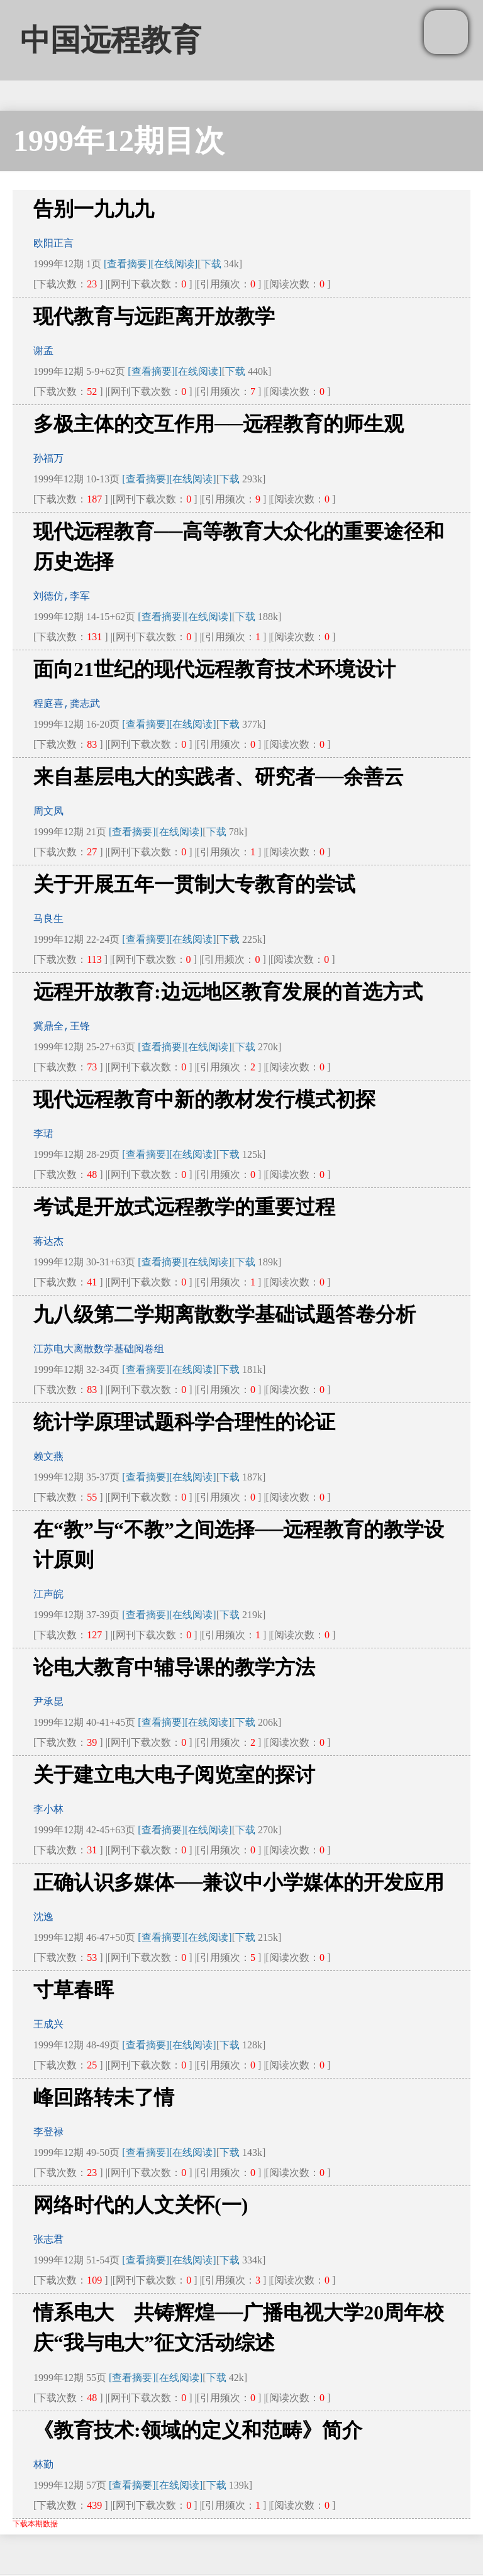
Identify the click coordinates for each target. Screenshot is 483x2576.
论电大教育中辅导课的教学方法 (174, 1667)
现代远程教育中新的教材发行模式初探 (204, 1099)
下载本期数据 (35, 2523)
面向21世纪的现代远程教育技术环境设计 (214, 669)
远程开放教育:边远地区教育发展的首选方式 (228, 991)
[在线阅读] (174, 263)
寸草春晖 (73, 1990)
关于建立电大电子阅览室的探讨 (174, 1774)
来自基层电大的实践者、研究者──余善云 (218, 776)
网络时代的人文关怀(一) (140, 2205)
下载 (211, 263)
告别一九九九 (93, 208)
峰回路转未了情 (103, 2097)
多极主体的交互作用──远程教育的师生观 (218, 424)
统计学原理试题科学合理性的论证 (184, 1422)
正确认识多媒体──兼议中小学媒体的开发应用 (238, 1882)
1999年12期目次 (119, 140)
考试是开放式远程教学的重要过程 (184, 1207)
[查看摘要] (127, 263)
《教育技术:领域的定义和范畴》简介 (197, 2430)
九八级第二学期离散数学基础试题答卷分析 (224, 1314)
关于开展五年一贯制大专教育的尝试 (194, 884)
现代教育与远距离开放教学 (154, 316)
